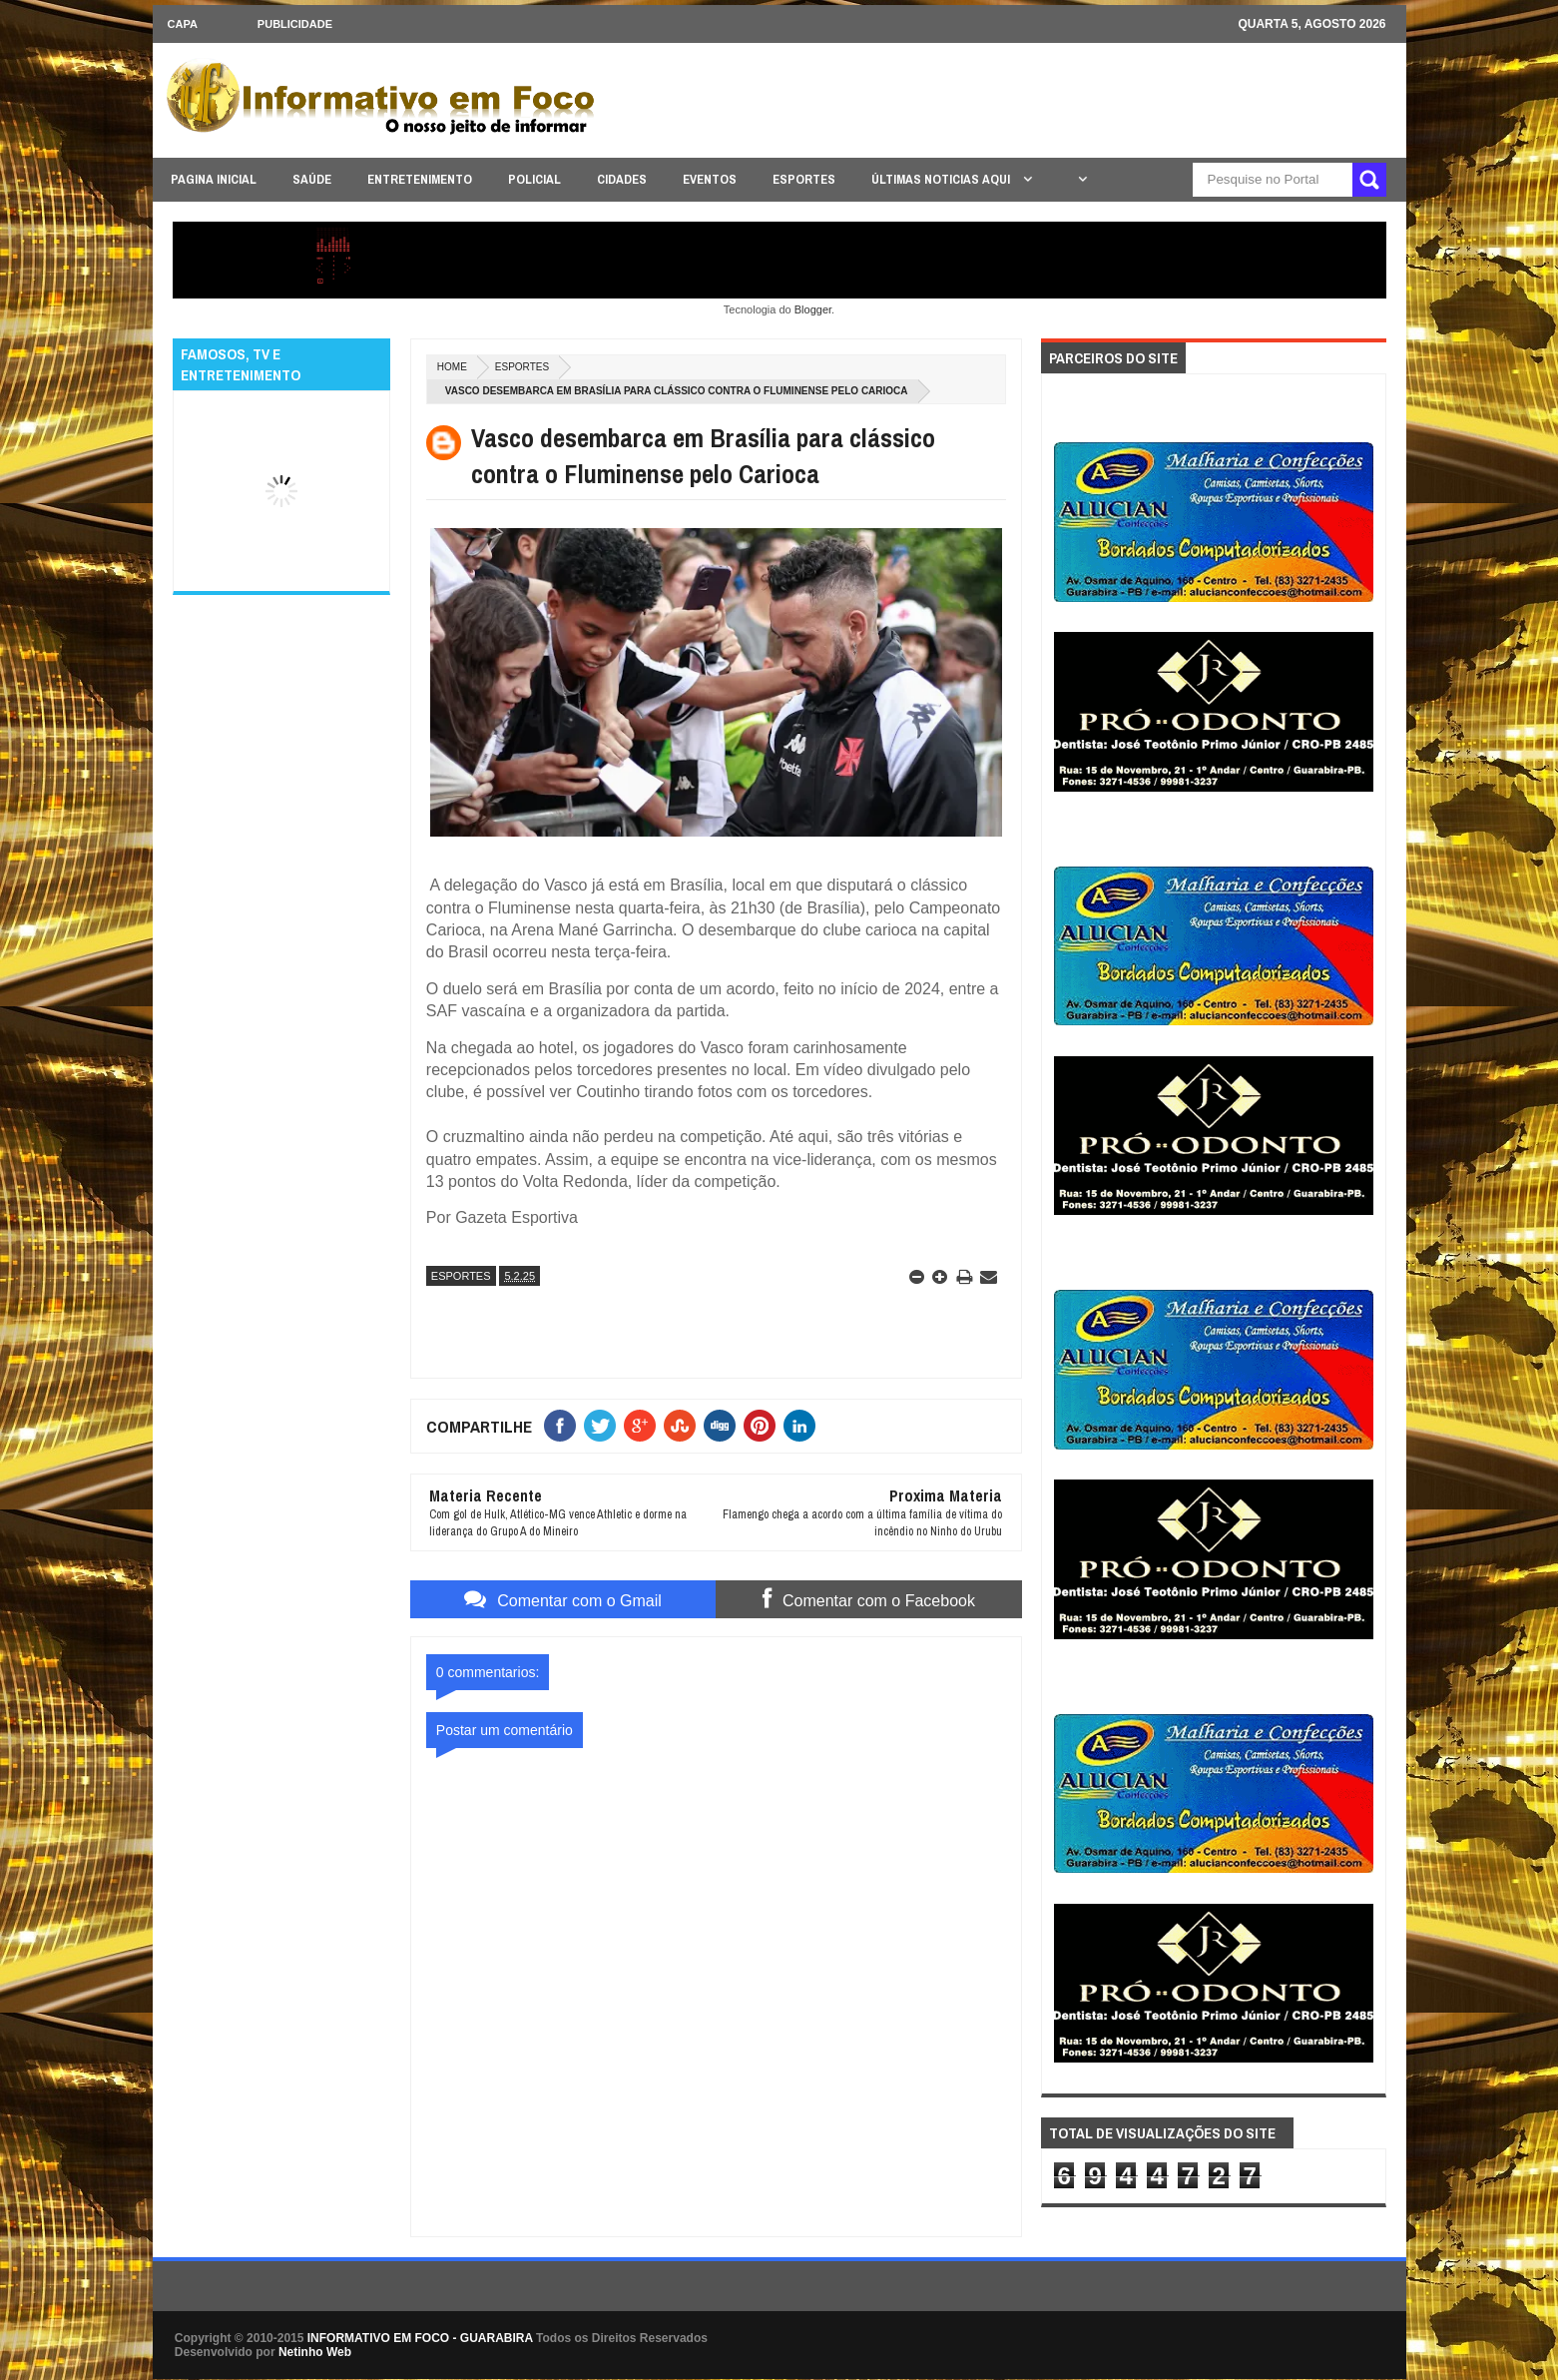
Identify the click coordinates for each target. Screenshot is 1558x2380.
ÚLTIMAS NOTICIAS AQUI (942, 179)
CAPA (183, 24)
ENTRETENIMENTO (419, 179)
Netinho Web (314, 2352)
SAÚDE (311, 179)
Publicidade (295, 24)
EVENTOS (710, 179)
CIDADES (622, 179)
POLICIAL (534, 179)
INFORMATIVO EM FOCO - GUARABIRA (420, 2338)
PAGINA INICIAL (214, 179)
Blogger (812, 309)
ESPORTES (804, 179)
